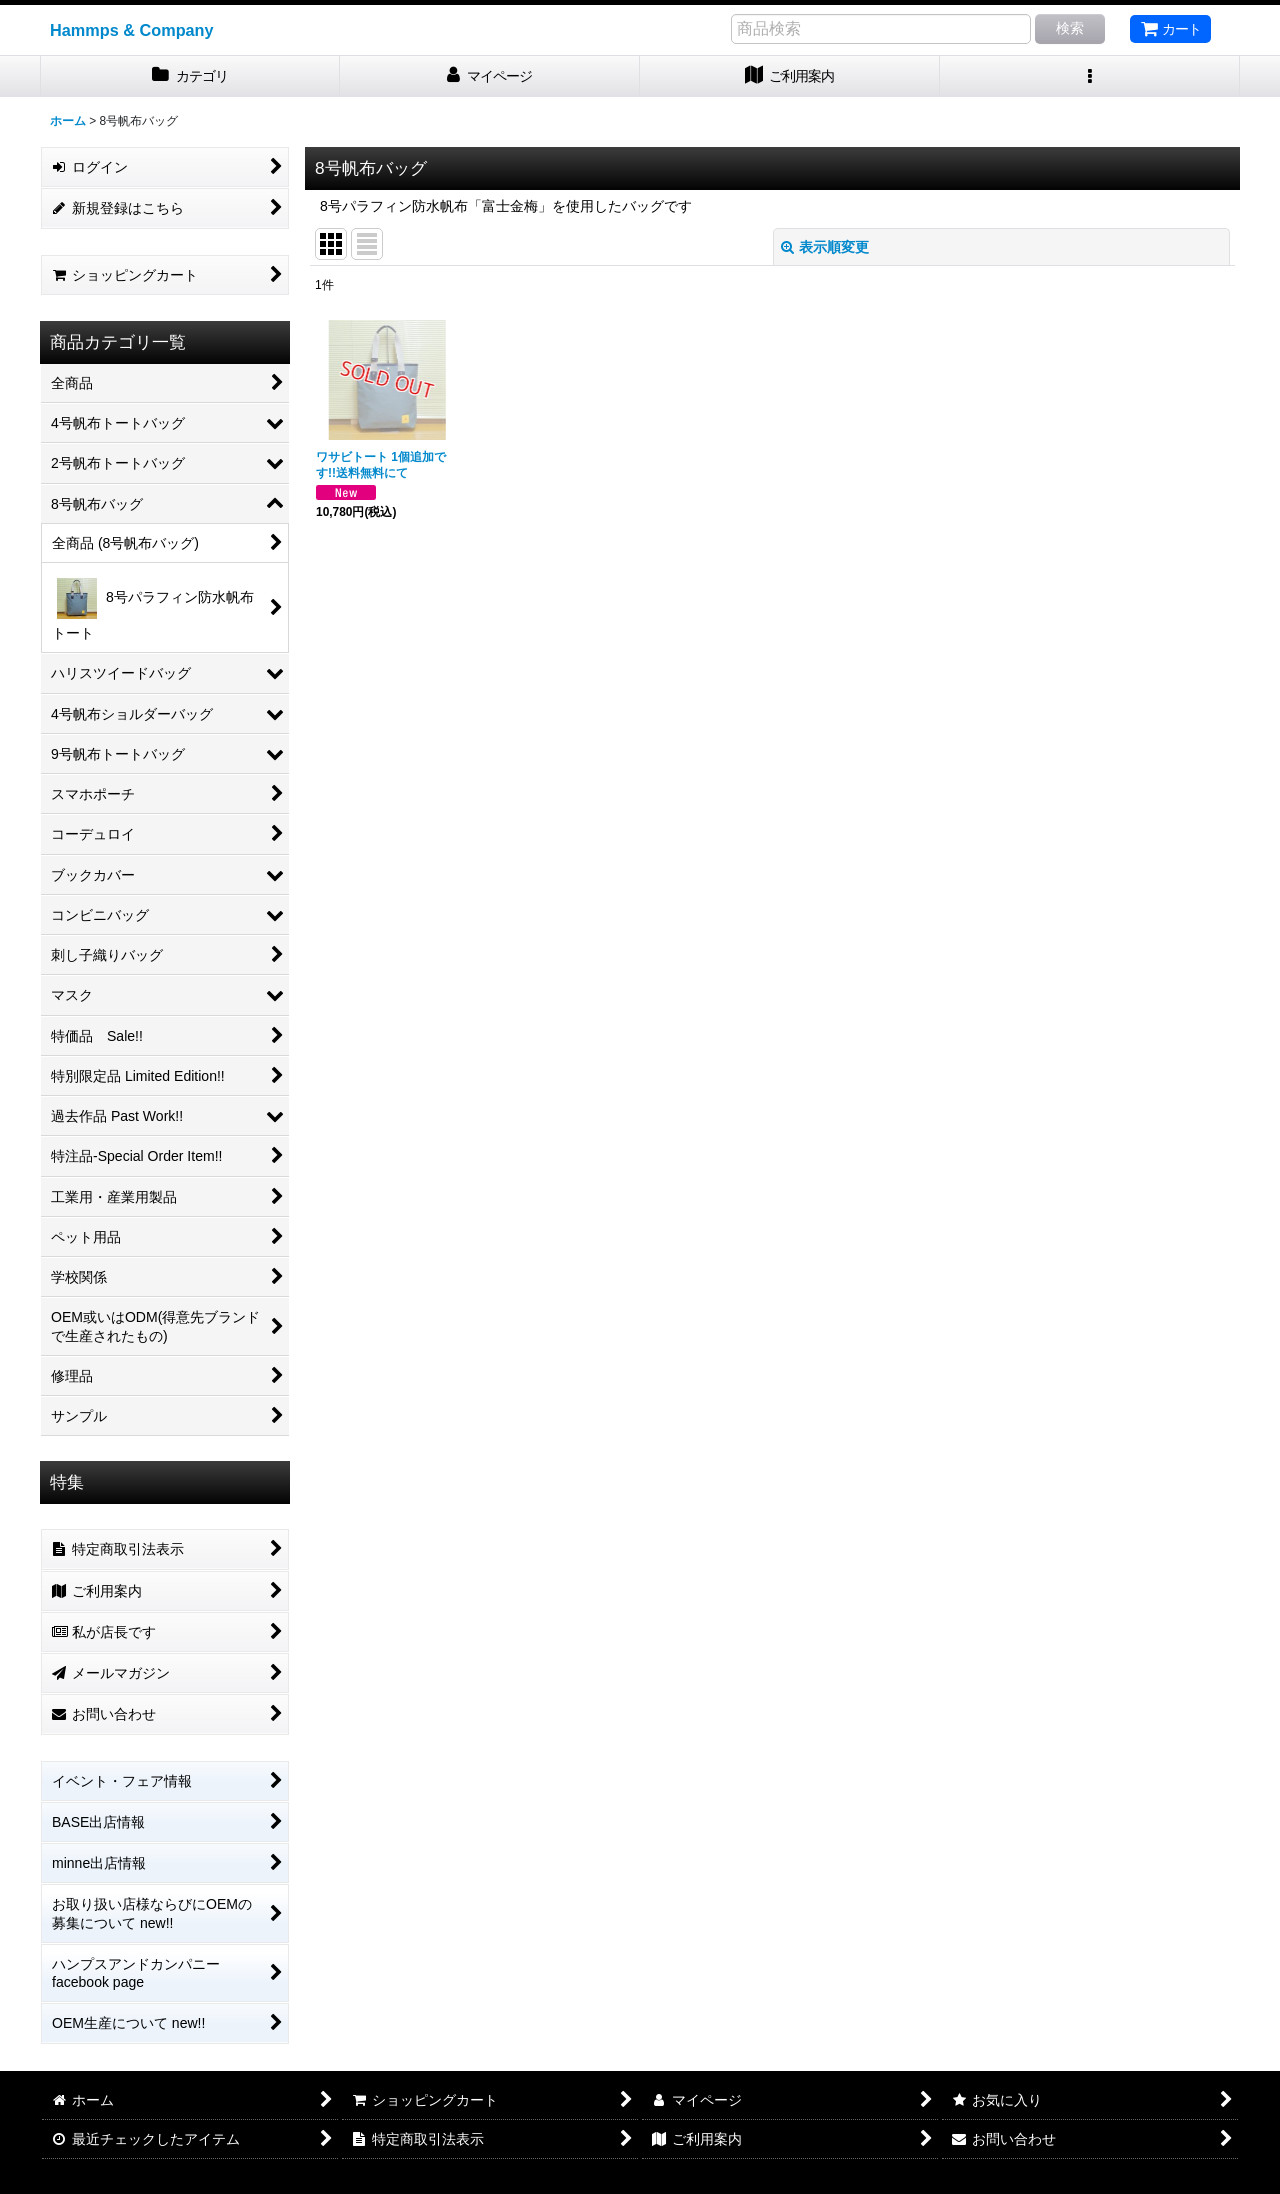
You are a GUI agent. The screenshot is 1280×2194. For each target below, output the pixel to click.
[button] (1090, 76)
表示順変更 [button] (825, 247)
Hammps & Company (132, 30)
